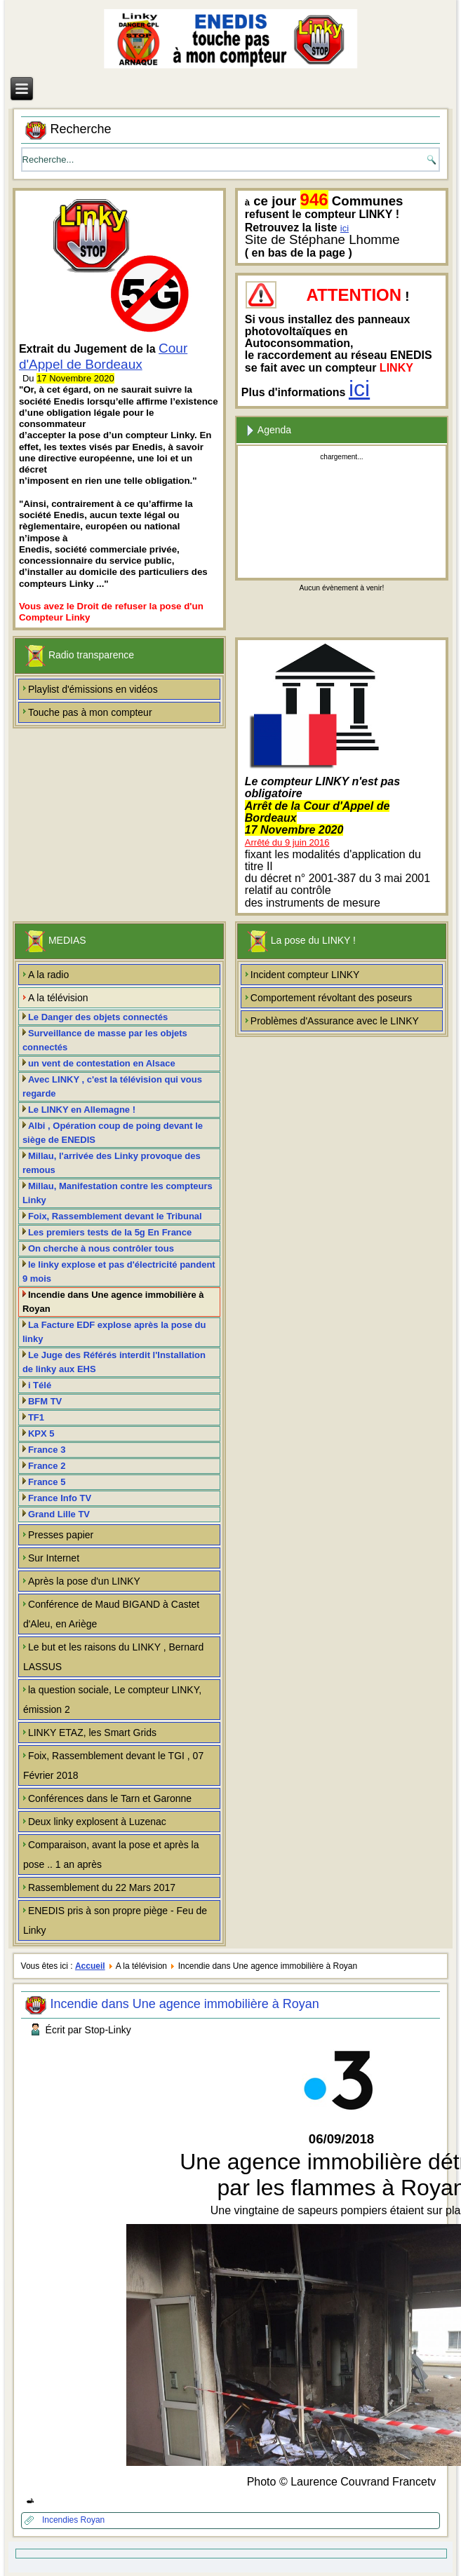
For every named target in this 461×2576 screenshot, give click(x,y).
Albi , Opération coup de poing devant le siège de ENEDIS (112, 1132)
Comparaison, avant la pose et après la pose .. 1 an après (111, 1854)
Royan (93, 2520)
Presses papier (60, 1534)
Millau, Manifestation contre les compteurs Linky (117, 1193)
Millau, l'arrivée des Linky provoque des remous (111, 1163)
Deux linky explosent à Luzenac (97, 1821)
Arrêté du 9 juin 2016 (287, 842)
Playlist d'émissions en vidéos (93, 689)
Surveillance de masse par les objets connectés (104, 1040)
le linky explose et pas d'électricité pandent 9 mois (118, 1271)
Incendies (61, 2520)
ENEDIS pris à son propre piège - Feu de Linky (115, 1920)
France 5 (46, 1482)
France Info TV (59, 1498)
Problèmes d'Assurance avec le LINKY (334, 1020)
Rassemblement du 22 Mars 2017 (101, 1887)
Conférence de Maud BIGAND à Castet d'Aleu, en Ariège (111, 1614)
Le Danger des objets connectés (98, 1017)
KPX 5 (41, 1433)
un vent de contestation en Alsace (101, 1063)
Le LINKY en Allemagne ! (81, 1109)
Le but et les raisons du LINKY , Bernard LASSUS (113, 1656)
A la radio (48, 974)
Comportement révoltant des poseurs (331, 997)
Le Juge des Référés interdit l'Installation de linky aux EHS (114, 1362)
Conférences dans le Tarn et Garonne (110, 1798)
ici (344, 228)
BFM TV (45, 1401)
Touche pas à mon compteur (90, 712)
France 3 (46, 1449)
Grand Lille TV (59, 1514)
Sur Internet (53, 1558)
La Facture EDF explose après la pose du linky (114, 1332)
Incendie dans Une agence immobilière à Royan (113, 1301)
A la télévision (58, 997)
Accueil (90, 1966)
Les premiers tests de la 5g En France (110, 1232)
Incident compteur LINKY (305, 974)
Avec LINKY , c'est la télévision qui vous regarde (112, 1086)
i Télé (39, 1385)
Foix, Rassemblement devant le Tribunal (115, 1216)
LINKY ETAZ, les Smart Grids (92, 1732)
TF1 (36, 1417)
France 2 (46, 1465)
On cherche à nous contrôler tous (101, 1248)
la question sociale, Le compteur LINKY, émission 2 (112, 1699)
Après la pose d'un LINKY (84, 1581)
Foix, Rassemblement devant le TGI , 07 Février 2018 (113, 1765)
